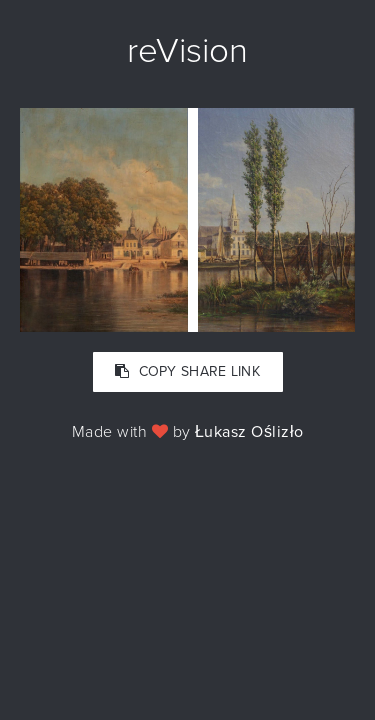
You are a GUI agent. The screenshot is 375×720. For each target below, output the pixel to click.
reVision (187, 51)
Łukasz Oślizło (249, 432)
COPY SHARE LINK (187, 371)
